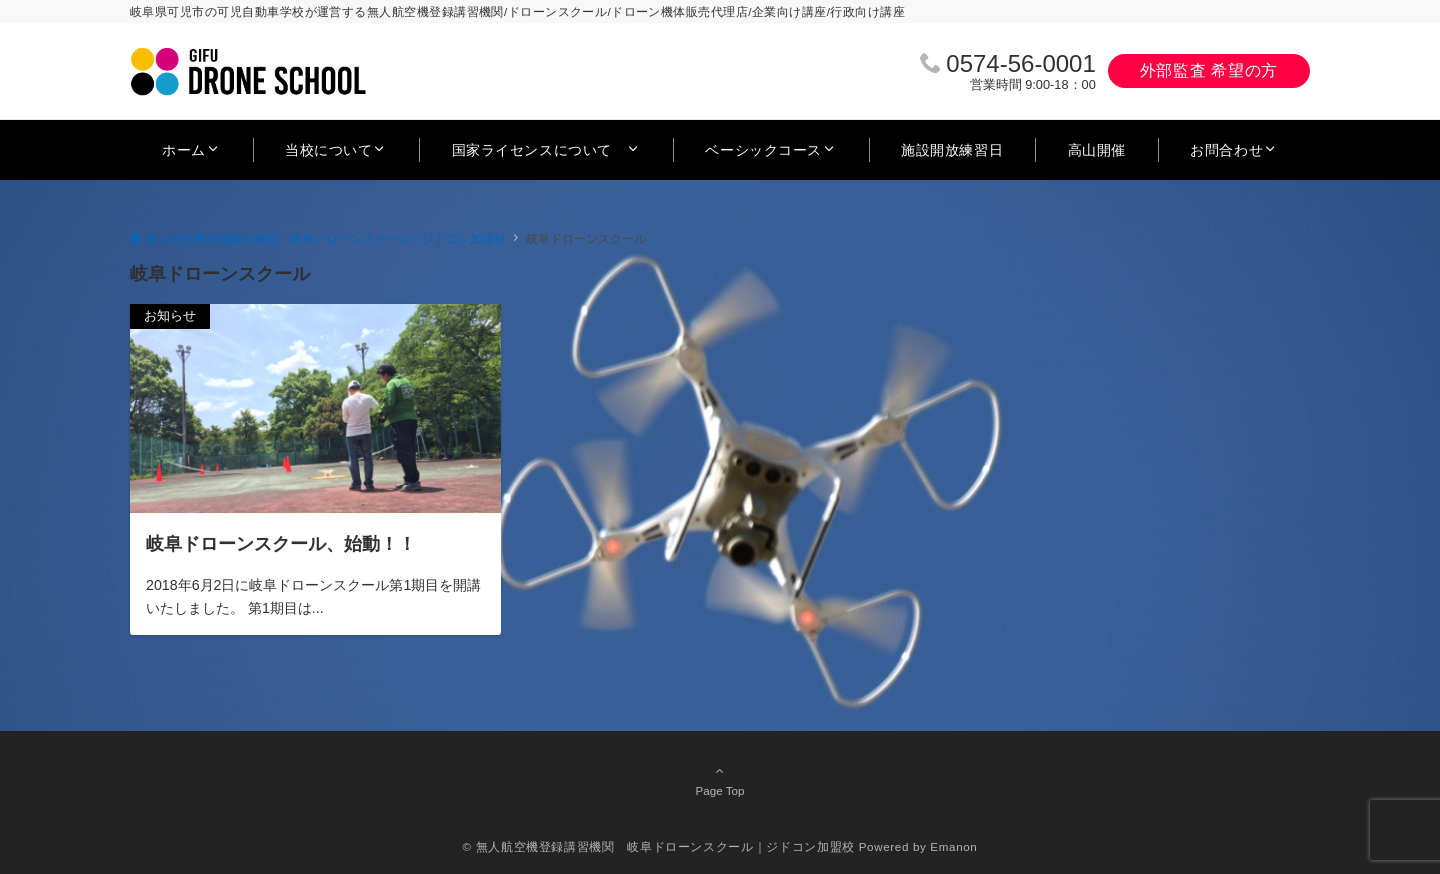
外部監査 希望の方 (1209, 70)
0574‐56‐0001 (1020, 63)
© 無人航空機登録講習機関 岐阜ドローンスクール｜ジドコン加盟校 (659, 846)
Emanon (953, 846)
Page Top (720, 780)
